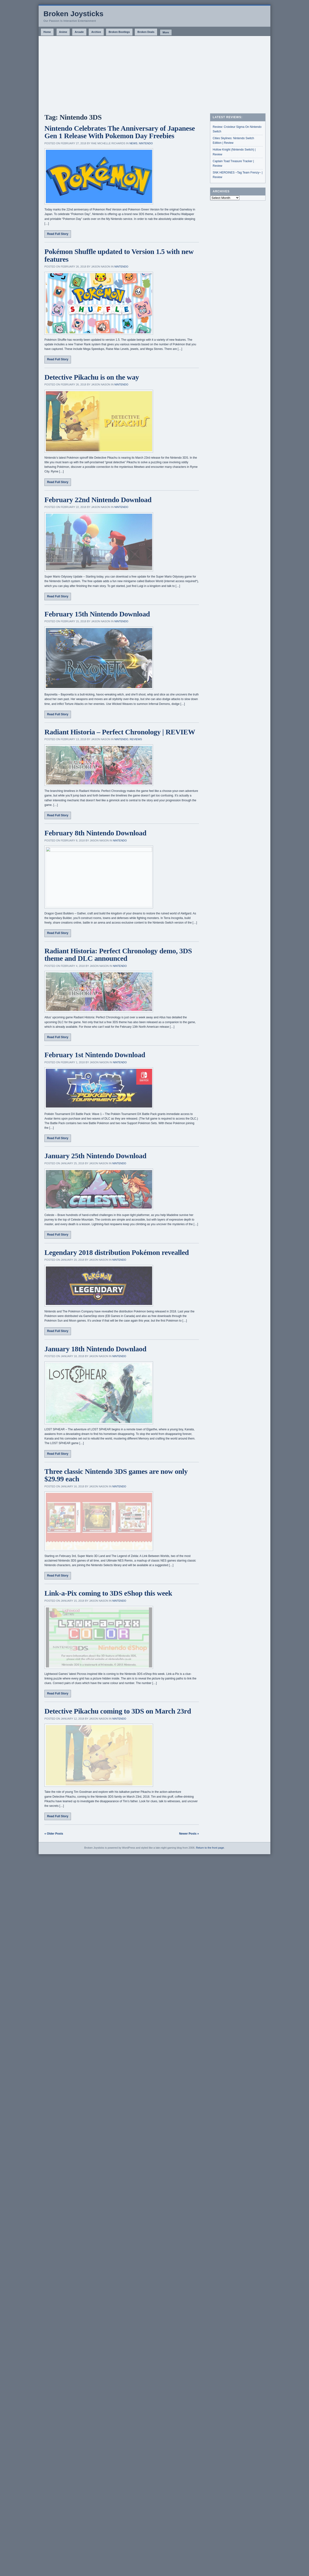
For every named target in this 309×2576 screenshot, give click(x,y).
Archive (96, 31)
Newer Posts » (189, 1976)
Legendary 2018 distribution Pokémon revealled (116, 1252)
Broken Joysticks (73, 14)
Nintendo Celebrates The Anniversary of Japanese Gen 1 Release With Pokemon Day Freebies (119, 132)
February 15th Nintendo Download (97, 614)
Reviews (136, 739)
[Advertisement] (154, 72)
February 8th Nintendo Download (95, 833)
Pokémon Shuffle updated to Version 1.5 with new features (119, 255)
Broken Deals (145, 31)
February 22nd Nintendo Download (98, 500)
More (166, 32)
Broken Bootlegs (119, 31)
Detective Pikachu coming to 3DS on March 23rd (117, 1807)
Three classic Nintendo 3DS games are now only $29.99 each (116, 1475)
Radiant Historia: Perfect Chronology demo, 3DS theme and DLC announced (118, 954)
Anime (63, 31)
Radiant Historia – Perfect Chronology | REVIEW (119, 732)
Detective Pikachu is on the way (91, 377)
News (133, 143)
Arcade (79, 31)
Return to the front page (210, 1990)
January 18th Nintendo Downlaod (95, 1349)
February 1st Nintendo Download (94, 1055)
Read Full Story (57, 234)
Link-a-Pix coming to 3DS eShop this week (108, 1643)
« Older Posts (53, 1976)
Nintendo (146, 143)
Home (47, 31)
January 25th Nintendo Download (95, 1156)
